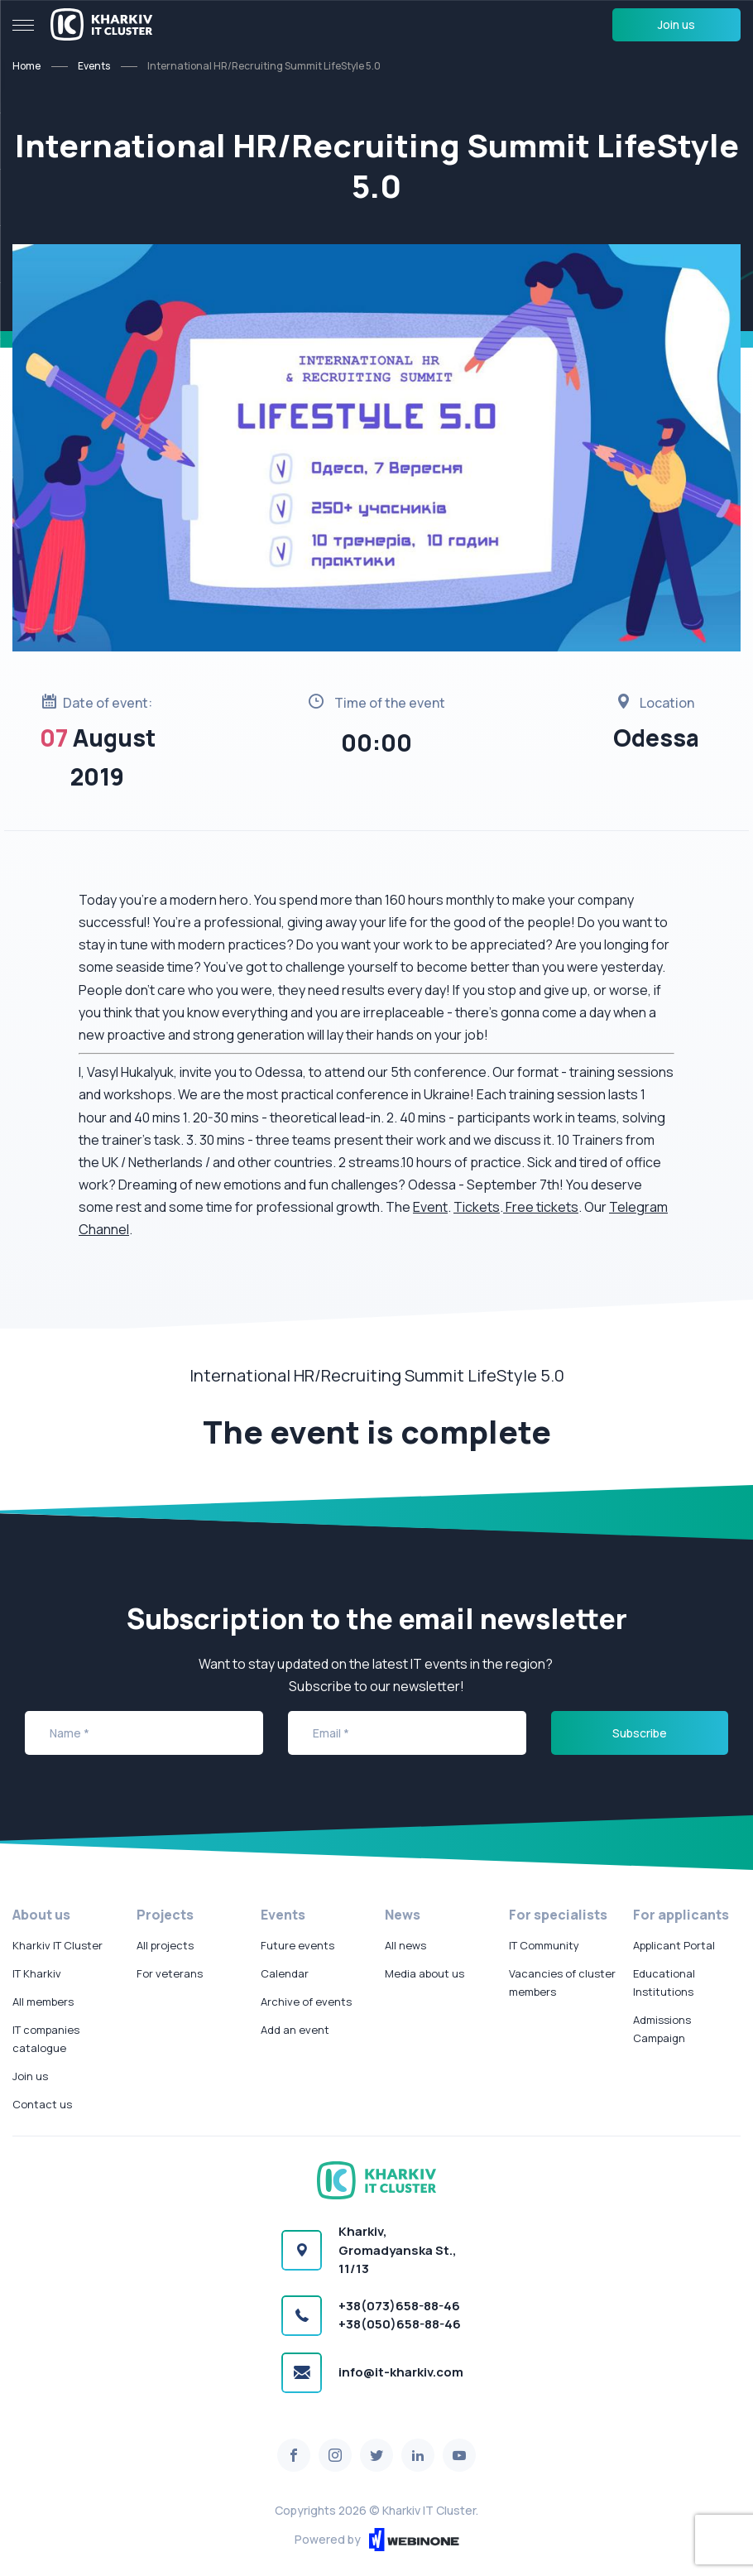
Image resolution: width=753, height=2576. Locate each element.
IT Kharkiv (36, 1973)
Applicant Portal (674, 1945)
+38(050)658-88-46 (399, 2324)
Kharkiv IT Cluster (57, 1945)
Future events (297, 1945)
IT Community (544, 1945)
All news (405, 1945)
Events (94, 66)
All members (43, 2001)
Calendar (285, 1973)
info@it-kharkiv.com (400, 2372)
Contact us (42, 2104)
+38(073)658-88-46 (399, 2305)
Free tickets (542, 1207)
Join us (676, 24)
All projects (165, 1945)
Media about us (424, 1973)
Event (430, 1207)
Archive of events (306, 2001)
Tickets (476, 1207)
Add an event (295, 2029)
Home (26, 66)
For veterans (170, 1973)
